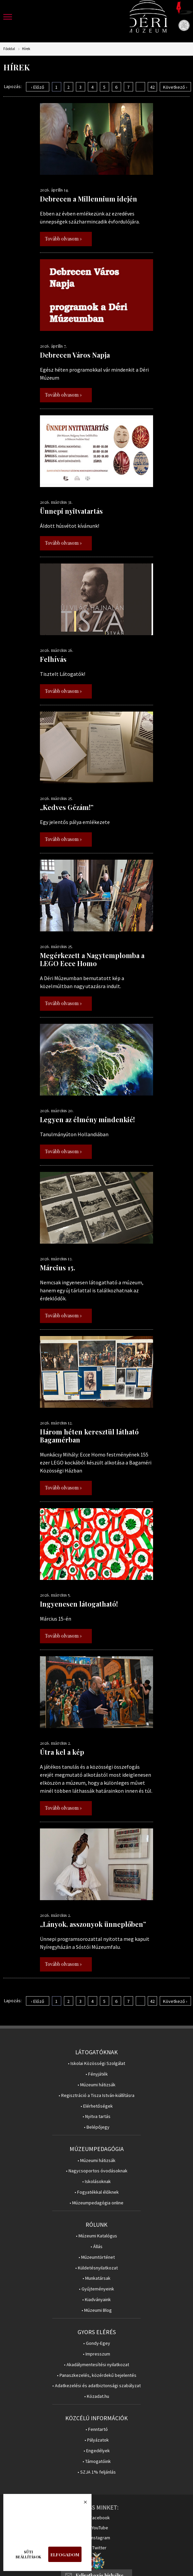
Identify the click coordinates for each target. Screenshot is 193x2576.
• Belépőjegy (96, 2127)
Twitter (99, 2548)
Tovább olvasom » (63, 239)
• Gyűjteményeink (96, 2289)
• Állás (96, 2246)
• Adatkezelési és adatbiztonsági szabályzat (96, 2386)
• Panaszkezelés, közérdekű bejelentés (96, 2375)
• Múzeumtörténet (97, 2257)
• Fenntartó (97, 2429)
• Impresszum (96, 2354)
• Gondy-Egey (96, 2343)
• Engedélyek (97, 2451)
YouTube (100, 2528)
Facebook (100, 2518)
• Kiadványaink (96, 2299)
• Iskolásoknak (96, 2181)
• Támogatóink (97, 2461)
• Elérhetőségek (97, 2106)
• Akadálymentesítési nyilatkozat (96, 2365)
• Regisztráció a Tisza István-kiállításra (96, 2095)
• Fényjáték (97, 2074)
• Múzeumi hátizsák (96, 2085)
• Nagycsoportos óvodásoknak (96, 2171)
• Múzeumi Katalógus (96, 2236)
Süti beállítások (28, 2554)
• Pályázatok (97, 2440)
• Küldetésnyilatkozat (96, 2268)
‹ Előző (37, 87)
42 (152, 87)
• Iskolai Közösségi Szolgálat (96, 2063)
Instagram (100, 2538)
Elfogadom (65, 2554)
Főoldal (9, 49)
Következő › (175, 87)
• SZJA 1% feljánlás (97, 2472)
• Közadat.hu (96, 2396)
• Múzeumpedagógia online (96, 2203)
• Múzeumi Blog (97, 2310)
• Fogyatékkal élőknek (97, 2192)
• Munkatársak (96, 2278)
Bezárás (82, 2504)
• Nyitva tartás (96, 2116)
